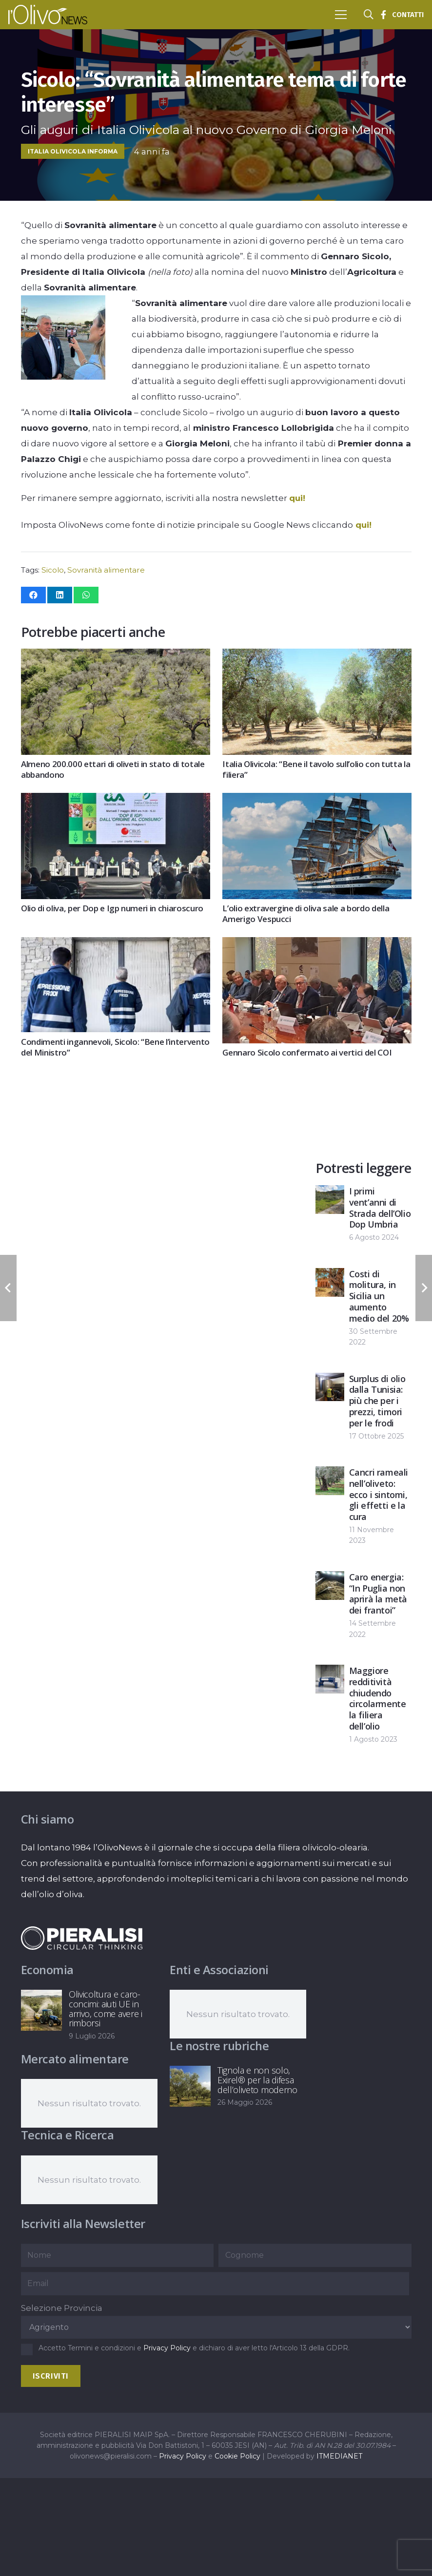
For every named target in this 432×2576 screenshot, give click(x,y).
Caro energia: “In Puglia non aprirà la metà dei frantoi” (378, 1593)
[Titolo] (383, 14)
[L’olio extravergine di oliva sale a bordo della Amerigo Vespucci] (317, 801)
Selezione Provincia (61, 2308)
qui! (297, 498)
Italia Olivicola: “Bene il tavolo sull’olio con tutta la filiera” (316, 770)
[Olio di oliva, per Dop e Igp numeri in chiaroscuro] (115, 801)
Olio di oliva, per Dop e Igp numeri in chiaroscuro (112, 908)
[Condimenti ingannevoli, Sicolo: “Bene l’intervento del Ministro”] (115, 945)
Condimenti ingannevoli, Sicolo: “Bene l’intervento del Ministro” (115, 1047)
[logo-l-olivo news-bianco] (47, 14)
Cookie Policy (237, 2456)
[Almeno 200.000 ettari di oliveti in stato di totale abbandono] (115, 656)
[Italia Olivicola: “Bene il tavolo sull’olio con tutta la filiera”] (317, 656)
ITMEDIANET (339, 2456)
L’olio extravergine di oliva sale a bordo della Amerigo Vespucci (305, 914)
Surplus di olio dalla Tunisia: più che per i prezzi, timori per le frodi (377, 1400)
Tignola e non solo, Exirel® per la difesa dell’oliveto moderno (257, 2079)
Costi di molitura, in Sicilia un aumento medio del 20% (379, 1296)
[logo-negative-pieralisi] (82, 1938)
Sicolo (52, 570)
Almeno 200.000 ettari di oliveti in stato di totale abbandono (113, 770)
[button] (340, 14)
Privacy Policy (167, 2348)
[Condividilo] (33, 595)
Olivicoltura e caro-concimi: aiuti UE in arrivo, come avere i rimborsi (105, 2008)
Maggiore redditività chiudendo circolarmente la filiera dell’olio (377, 1698)
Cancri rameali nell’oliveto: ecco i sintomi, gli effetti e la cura (378, 1494)
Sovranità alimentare (106, 570)
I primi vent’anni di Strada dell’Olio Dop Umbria (380, 1207)
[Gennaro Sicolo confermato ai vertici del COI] (317, 945)
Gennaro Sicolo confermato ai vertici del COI (307, 1052)
